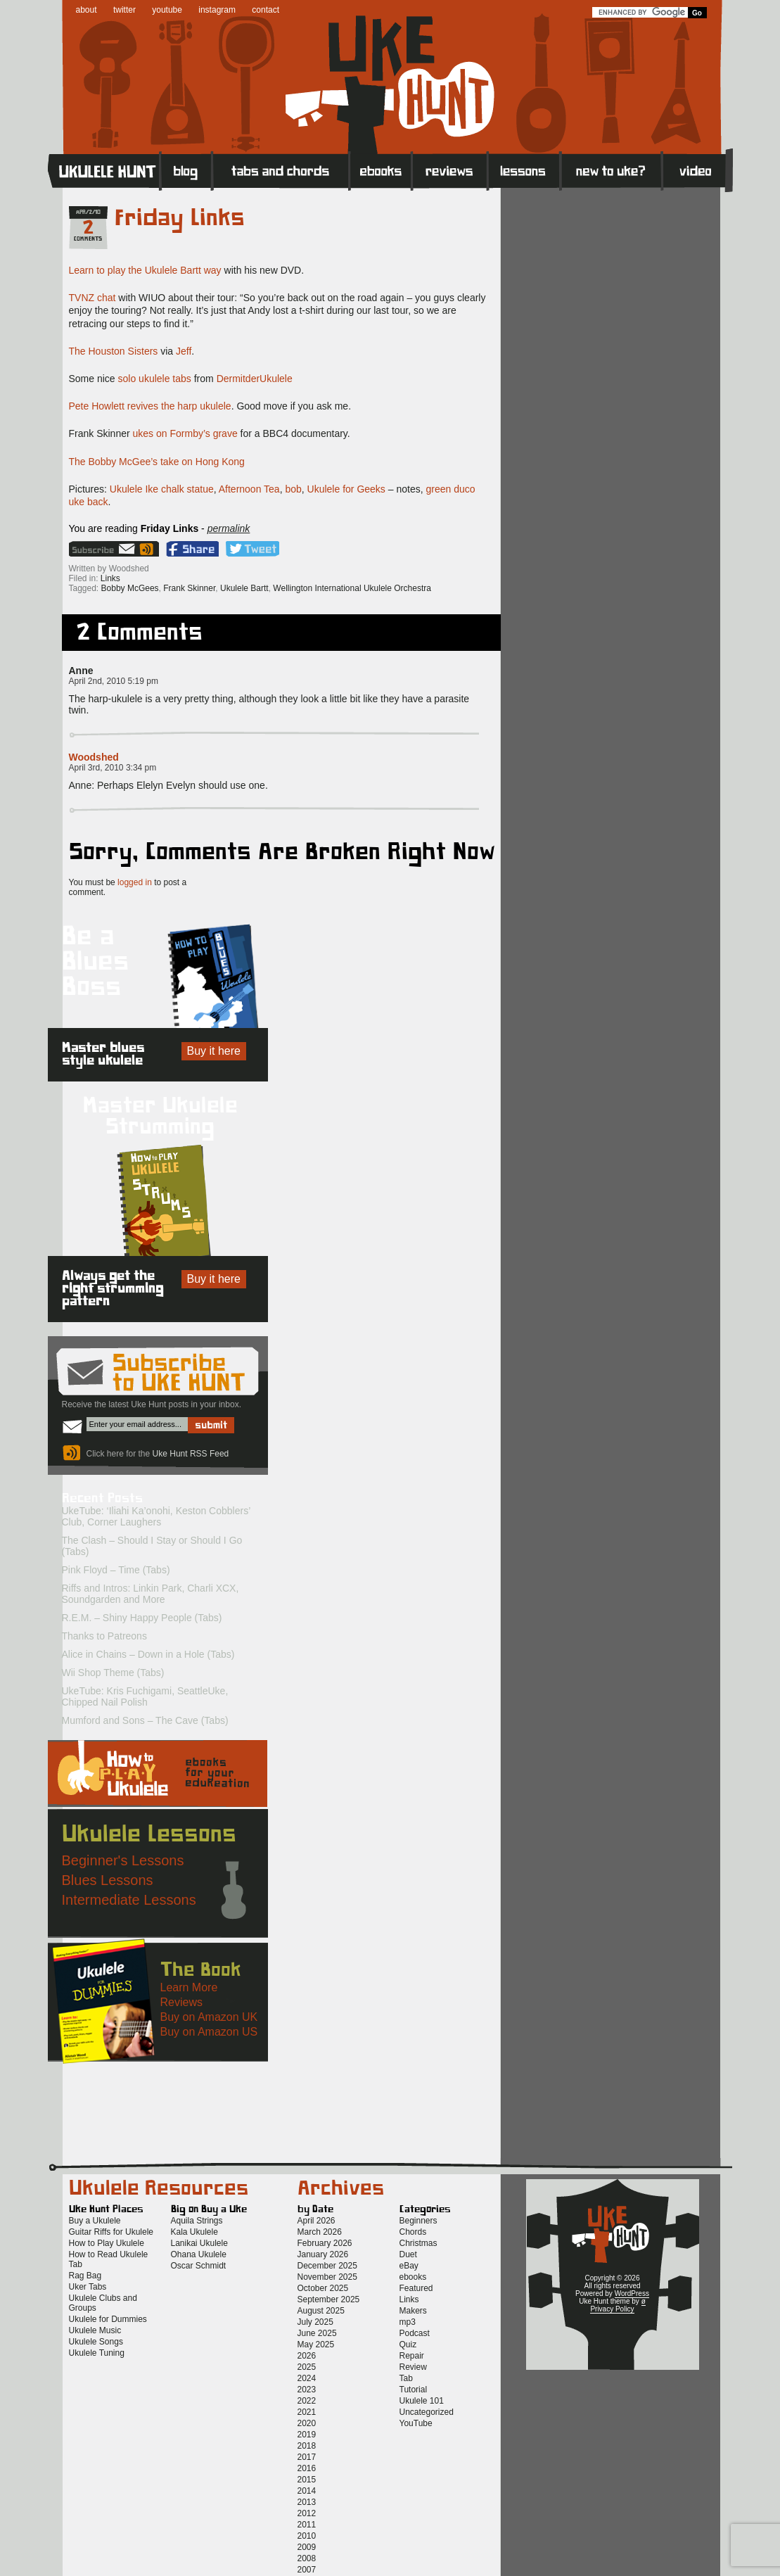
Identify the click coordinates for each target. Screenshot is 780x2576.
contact (265, 10)
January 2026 (323, 2254)
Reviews (450, 170)
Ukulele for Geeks (346, 489)
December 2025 (327, 2266)
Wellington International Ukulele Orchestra (352, 588)
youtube (167, 10)
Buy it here (214, 1051)
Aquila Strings (197, 2221)
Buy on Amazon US (209, 2032)
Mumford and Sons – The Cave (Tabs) (145, 1720)
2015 (307, 2480)
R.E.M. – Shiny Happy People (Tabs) (142, 1617)
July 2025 (315, 2322)
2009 (307, 2547)
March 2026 (320, 2232)
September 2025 (329, 2299)
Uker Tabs (88, 2287)
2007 (307, 2570)
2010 (307, 2536)
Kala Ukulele (194, 2232)
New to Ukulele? (611, 170)
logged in (134, 882)
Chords (413, 2232)
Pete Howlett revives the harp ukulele (150, 406)
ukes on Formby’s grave (185, 433)
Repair (411, 2356)
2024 (307, 2378)
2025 (307, 2367)
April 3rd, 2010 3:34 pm (113, 768)
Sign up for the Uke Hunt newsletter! (103, 549)
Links (110, 578)
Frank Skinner (189, 588)
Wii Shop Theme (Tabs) (113, 1672)
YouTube (416, 2423)
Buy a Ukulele (95, 2221)
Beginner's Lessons (123, 1860)
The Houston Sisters (113, 351)
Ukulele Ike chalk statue (162, 489)
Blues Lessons (107, 1880)
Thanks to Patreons (104, 1636)
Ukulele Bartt (244, 588)
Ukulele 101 (421, 2401)
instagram (217, 10)
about (86, 10)
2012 (307, 2513)
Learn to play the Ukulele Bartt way (145, 270)
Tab (406, 2378)
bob (293, 489)
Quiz (408, 2344)
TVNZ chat (92, 297)
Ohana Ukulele (198, 2254)
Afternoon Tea (249, 489)
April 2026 (316, 2221)
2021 (307, 2412)
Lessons (524, 170)
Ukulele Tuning (96, 2353)
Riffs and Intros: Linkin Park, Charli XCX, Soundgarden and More (150, 1593)
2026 (307, 2356)
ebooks (413, 2277)
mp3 (407, 2322)
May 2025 (316, 2344)
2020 (307, 2423)
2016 (307, 2468)
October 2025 (323, 2288)
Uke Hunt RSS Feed (148, 549)
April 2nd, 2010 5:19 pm (113, 681)
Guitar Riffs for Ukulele (111, 2232)
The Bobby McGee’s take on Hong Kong (157, 461)
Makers (413, 2311)
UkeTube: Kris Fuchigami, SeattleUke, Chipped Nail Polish (145, 1696)
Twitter (252, 549)
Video (697, 170)
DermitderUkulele (255, 378)
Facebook (192, 549)
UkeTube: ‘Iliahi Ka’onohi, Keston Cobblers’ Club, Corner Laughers (156, 1516)
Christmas (418, 2243)
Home (104, 170)
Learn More (189, 1987)
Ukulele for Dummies (108, 2319)
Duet (408, 2254)
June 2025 (317, 2333)
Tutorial (413, 2389)
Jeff (183, 351)
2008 (307, 2558)
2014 (307, 2491)
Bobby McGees (130, 588)
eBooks (381, 170)
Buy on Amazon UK (209, 2017)
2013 (307, 2502)
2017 (307, 2457)
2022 (307, 2401)
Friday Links (180, 218)
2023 (307, 2389)
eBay (408, 2266)
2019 (307, 2434)
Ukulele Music (95, 2330)
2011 (307, 2525)
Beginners (418, 2221)
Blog (186, 170)
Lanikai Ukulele (199, 2243)
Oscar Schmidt (198, 2266)
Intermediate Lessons (129, 1900)
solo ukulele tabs (154, 378)
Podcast (414, 2333)
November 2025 (327, 2277)
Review (413, 2367)
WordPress (632, 2293)
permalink (228, 528)
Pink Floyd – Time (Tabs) (116, 1569)
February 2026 (325, 2243)
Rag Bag (85, 2275)
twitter (124, 10)
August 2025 (321, 2311)
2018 (307, 2446)
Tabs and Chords (281, 170)
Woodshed (94, 757)
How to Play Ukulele (106, 2243)
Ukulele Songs (96, 2342)
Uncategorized (426, 2412)
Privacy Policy (612, 2309)
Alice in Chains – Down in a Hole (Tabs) (148, 1654)
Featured (416, 2288)
